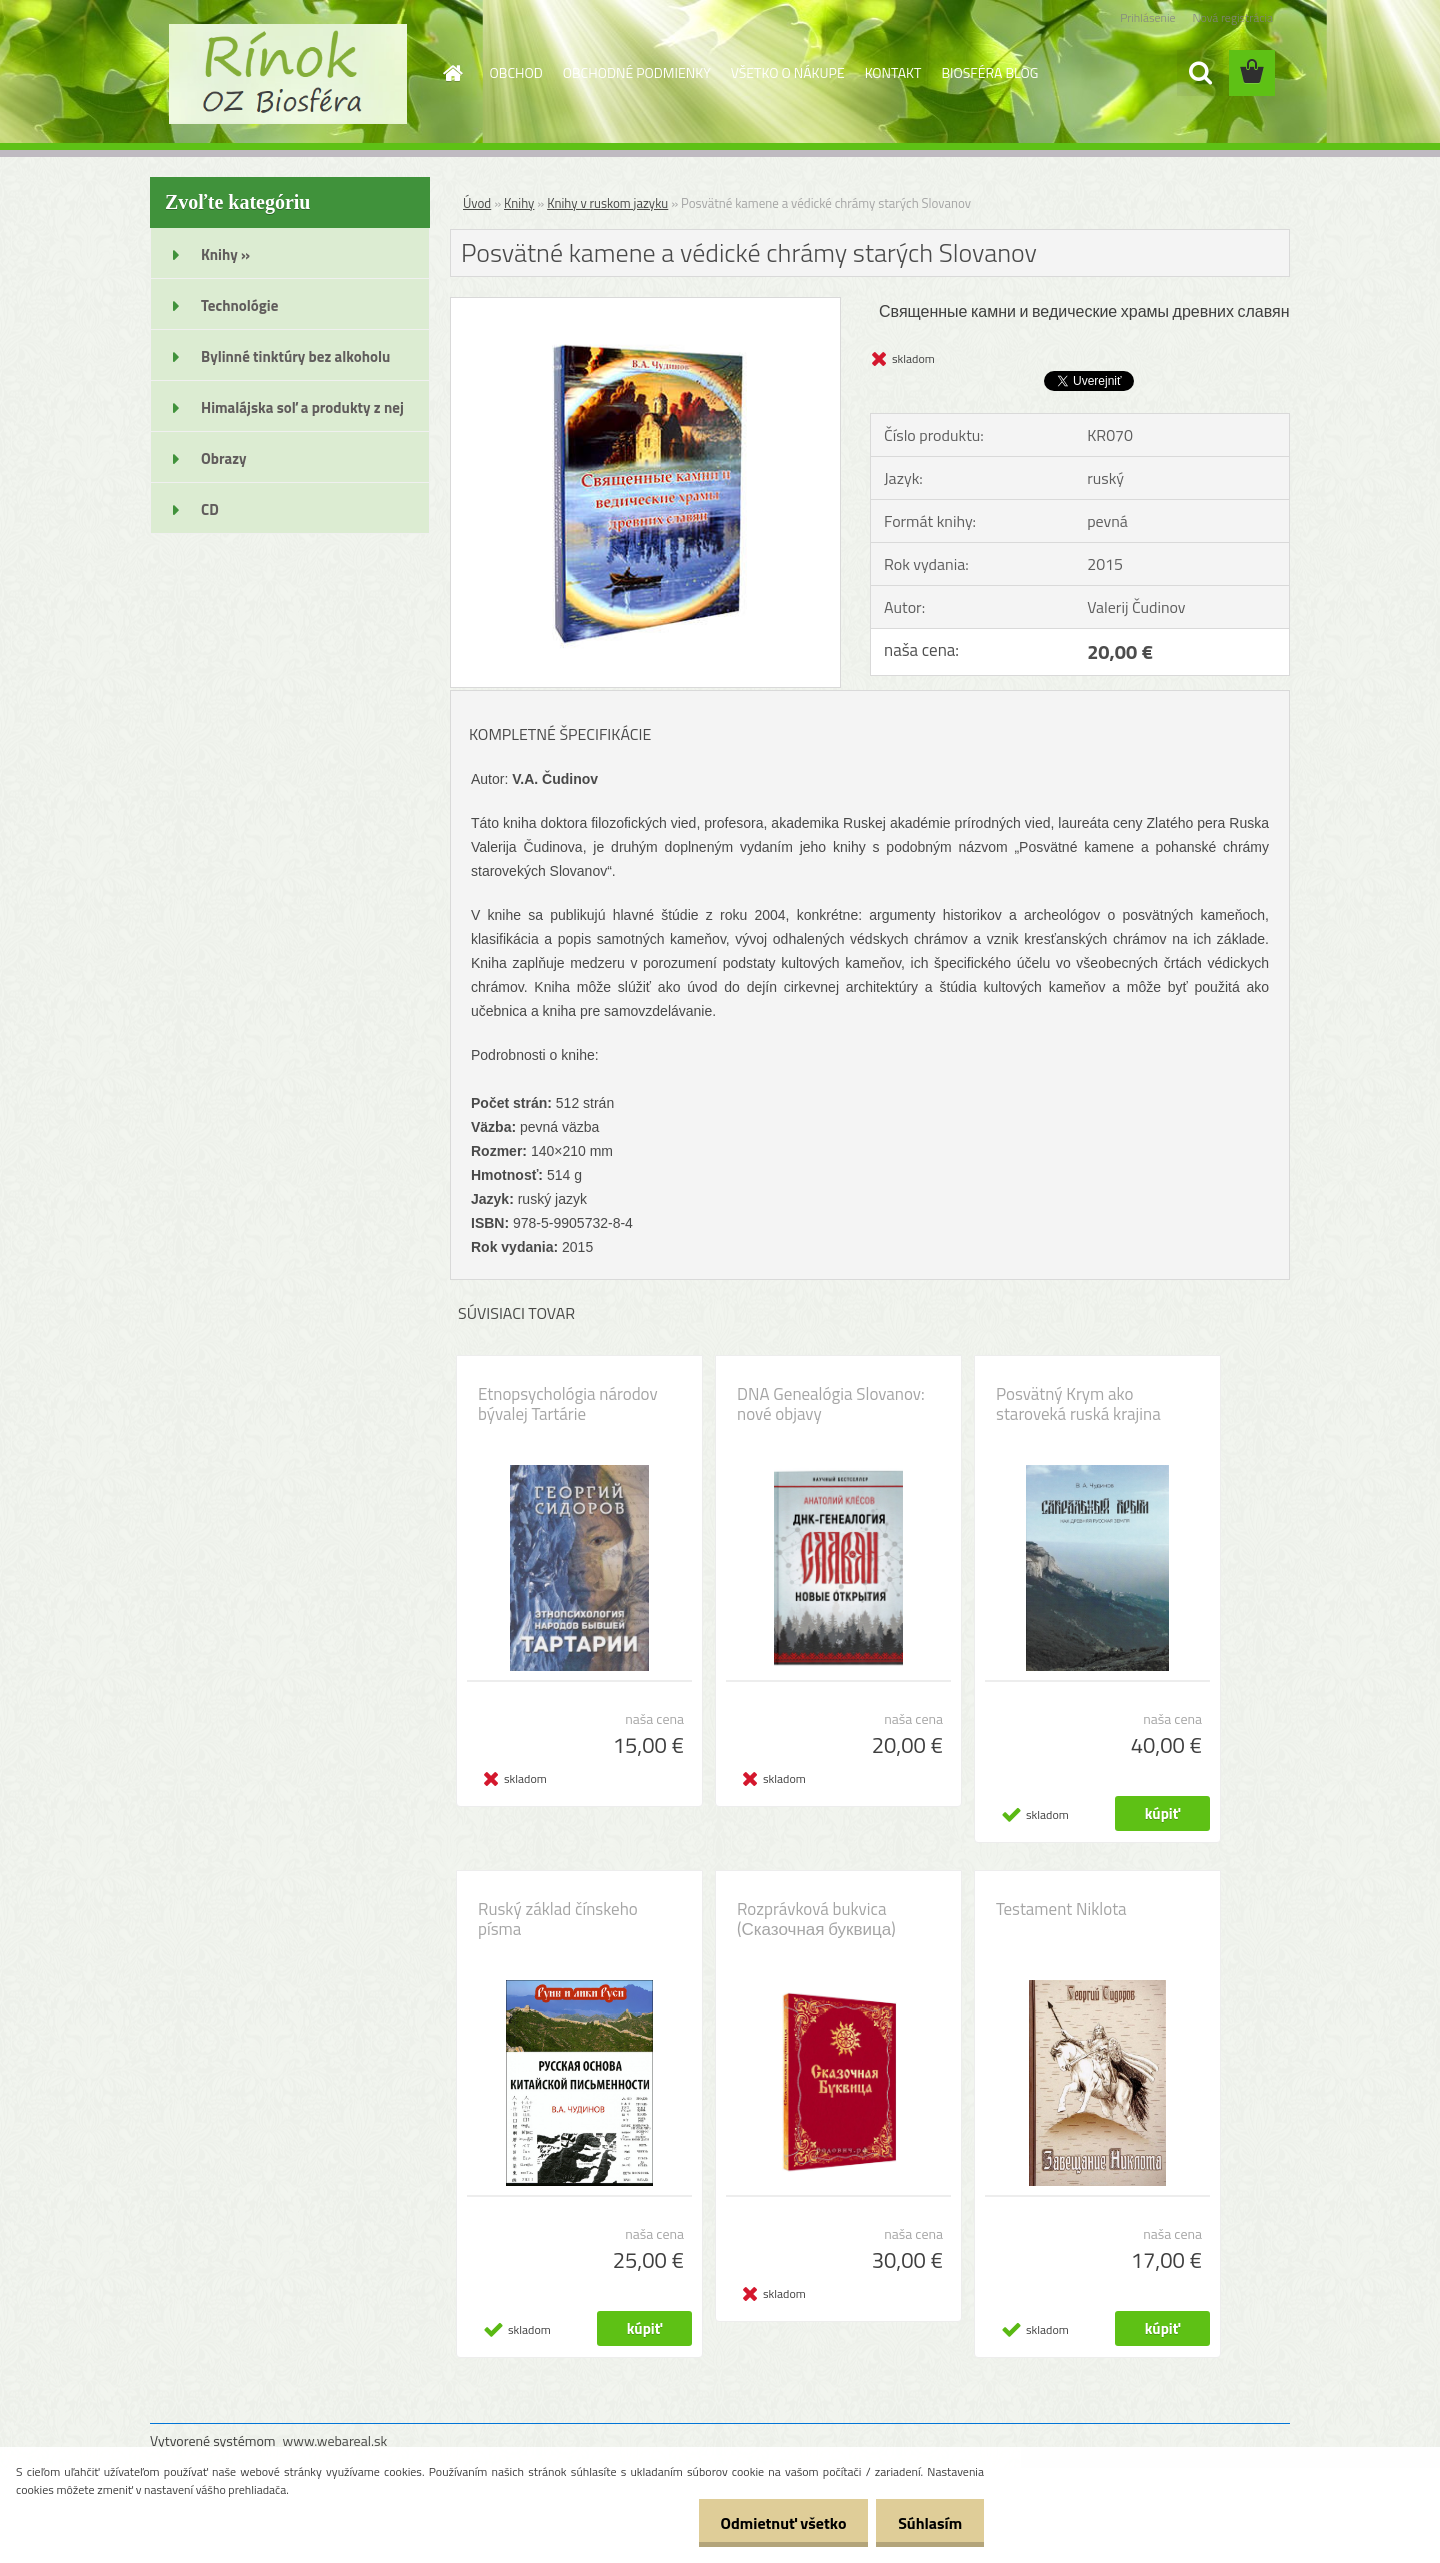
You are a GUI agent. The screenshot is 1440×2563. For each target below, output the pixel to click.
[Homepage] (452, 73)
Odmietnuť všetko (774, 2523)
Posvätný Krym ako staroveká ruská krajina (1078, 1404)
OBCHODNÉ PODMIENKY (637, 72)
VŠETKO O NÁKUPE (788, 72)
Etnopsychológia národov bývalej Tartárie (568, 1404)
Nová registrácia (1232, 17)
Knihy (519, 203)
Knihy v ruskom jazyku (607, 203)
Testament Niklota (1061, 1909)
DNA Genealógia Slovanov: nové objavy (831, 1404)
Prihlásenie (1147, 17)
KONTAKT (893, 72)
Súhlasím (927, 2523)
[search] (1200, 73)
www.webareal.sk (335, 2440)
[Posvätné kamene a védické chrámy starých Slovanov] (645, 306)
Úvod (477, 203)
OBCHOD (516, 72)
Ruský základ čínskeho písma (558, 1919)
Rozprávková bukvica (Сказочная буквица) (816, 1919)
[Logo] (287, 74)
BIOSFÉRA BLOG (989, 72)
